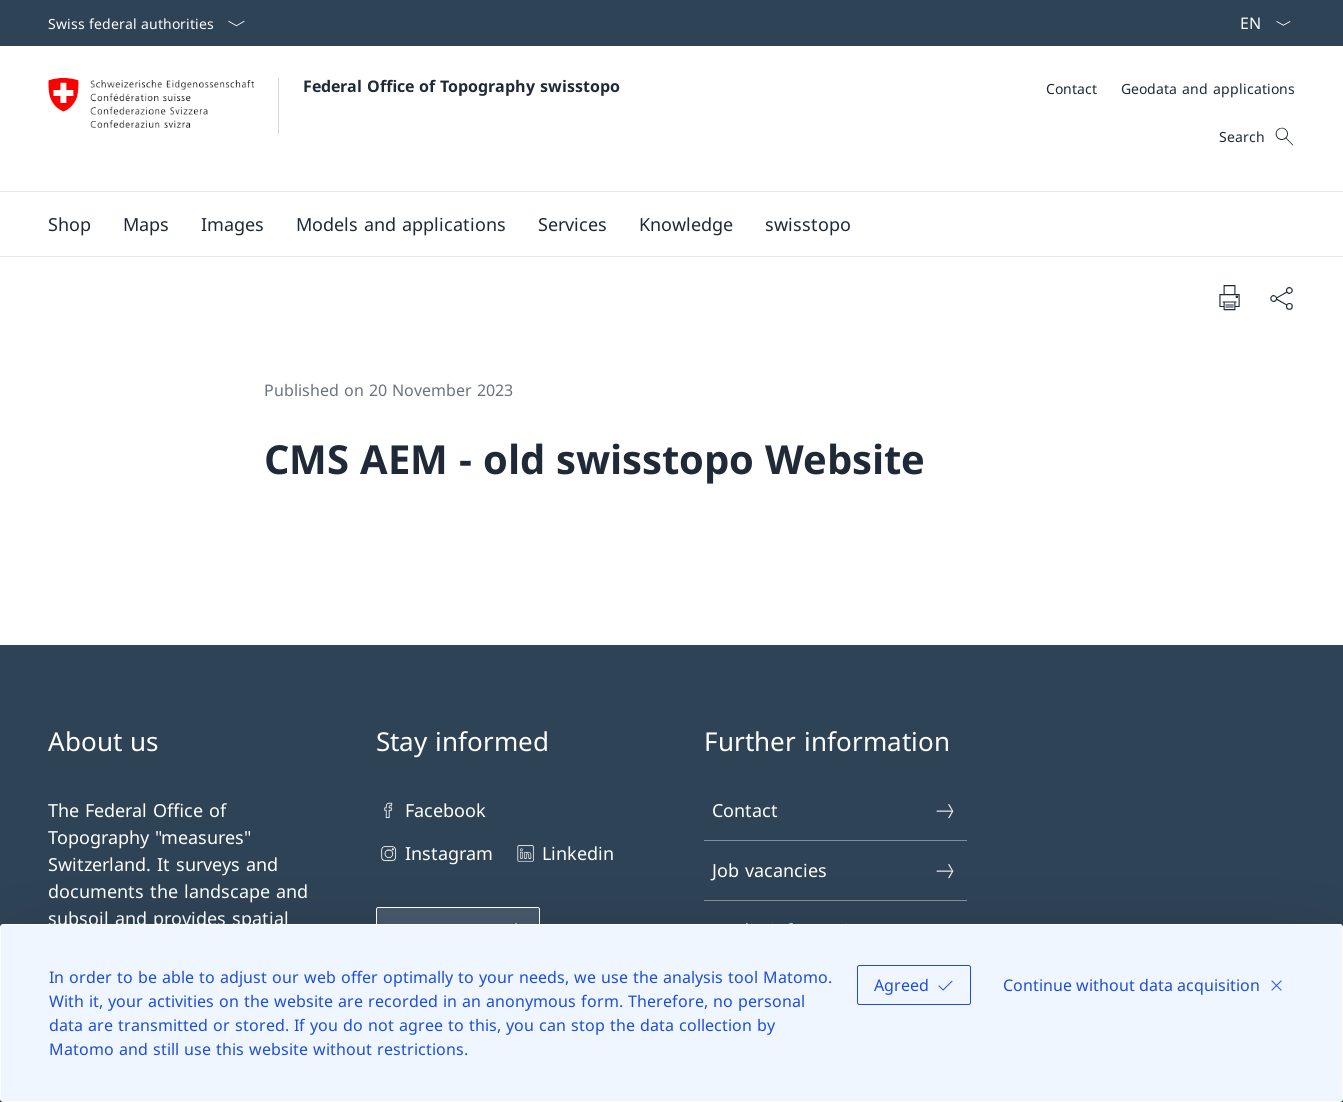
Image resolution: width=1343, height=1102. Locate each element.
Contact (835, 810)
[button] (146, 224)
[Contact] (1071, 88)
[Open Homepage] (334, 118)
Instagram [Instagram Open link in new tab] (434, 853)
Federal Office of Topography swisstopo (461, 86)
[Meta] (1170, 88)
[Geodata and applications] (1208, 88)
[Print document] (1229, 297)
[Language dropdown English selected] (1259, 23)
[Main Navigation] (655, 224)
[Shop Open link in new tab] (69, 224)
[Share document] (1281, 297)
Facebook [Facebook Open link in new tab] (431, 810)
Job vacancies (835, 870)
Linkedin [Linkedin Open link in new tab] (563, 853)
